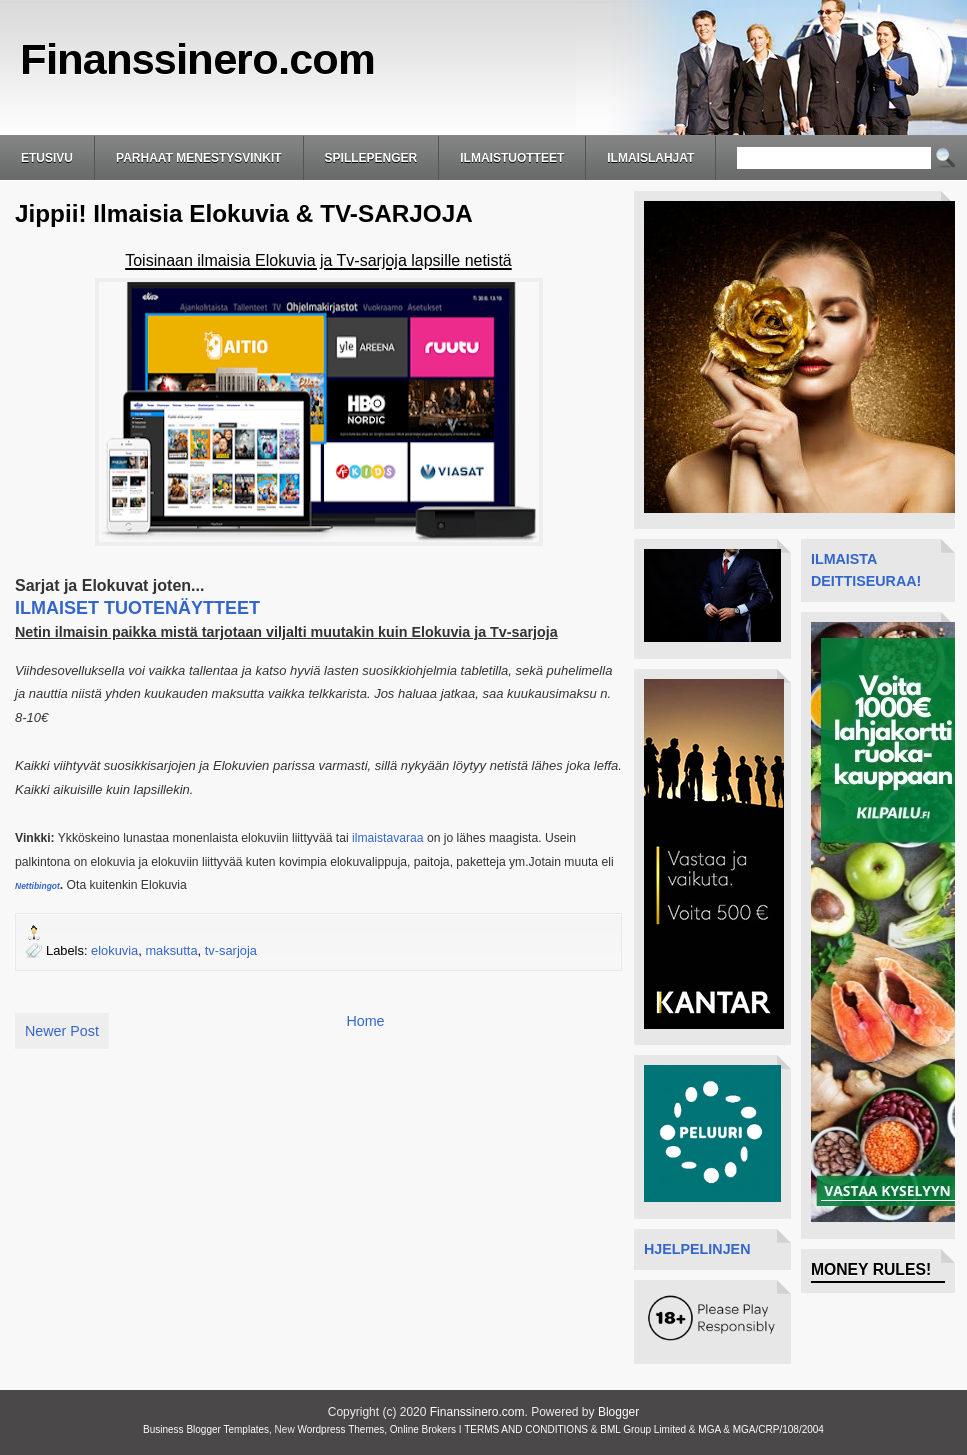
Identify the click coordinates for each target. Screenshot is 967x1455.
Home (365, 1021)
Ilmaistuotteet (512, 158)
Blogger (618, 1412)
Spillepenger (371, 158)
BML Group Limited (643, 1429)
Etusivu (47, 158)
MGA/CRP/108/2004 (778, 1429)
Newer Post (62, 1031)
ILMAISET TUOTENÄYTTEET (137, 608)
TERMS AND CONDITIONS (526, 1429)
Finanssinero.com (197, 59)
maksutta (171, 950)
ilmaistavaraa (388, 838)
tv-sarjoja (231, 950)
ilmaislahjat (650, 158)
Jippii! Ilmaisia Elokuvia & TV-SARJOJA (244, 213)
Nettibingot (37, 886)
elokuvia (114, 950)
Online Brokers (423, 1429)
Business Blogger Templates (206, 1429)
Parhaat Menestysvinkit (199, 158)
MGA (709, 1429)
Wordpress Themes (340, 1429)
